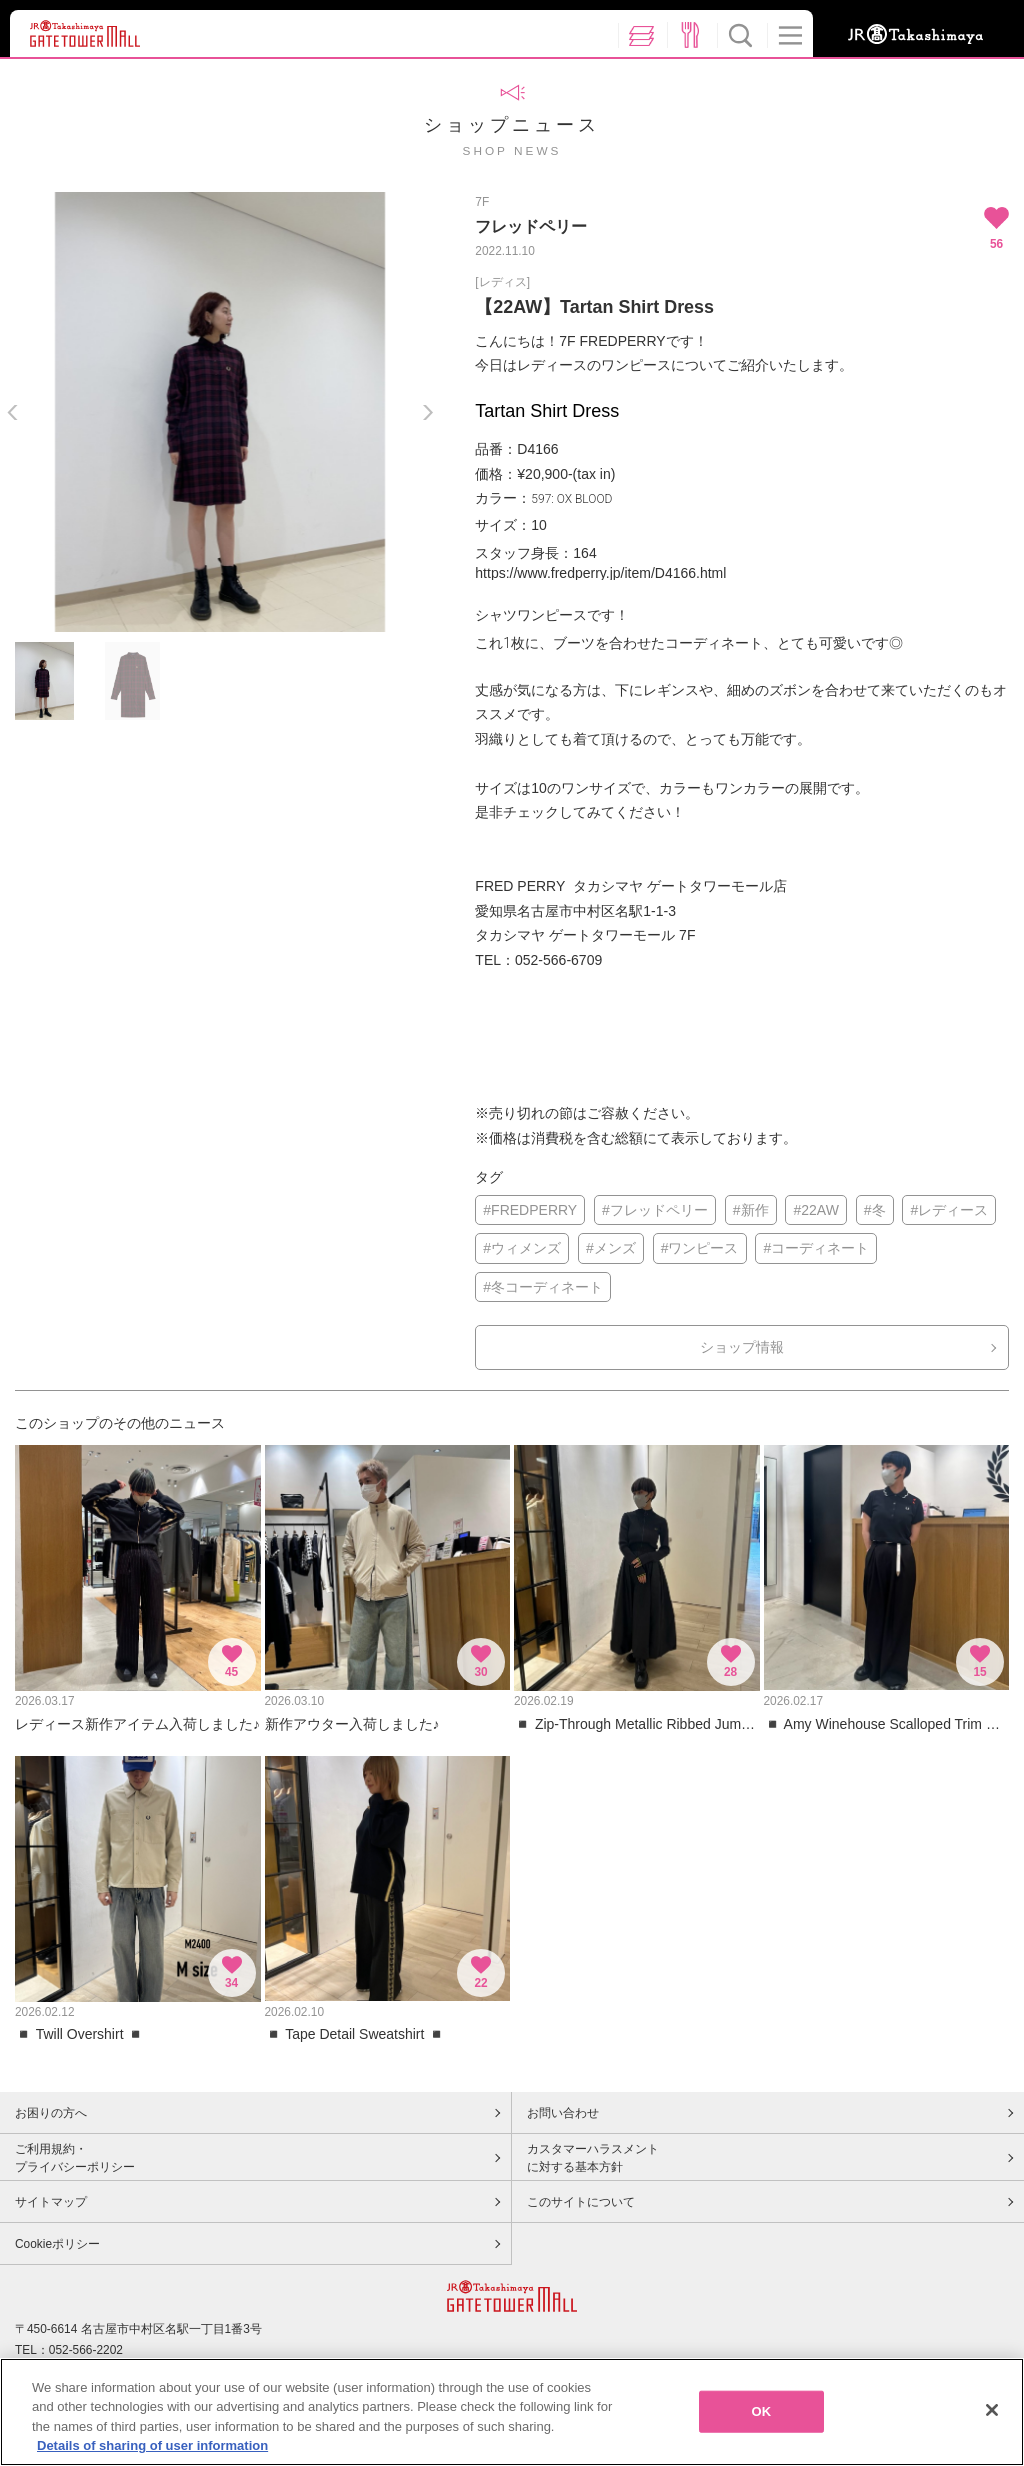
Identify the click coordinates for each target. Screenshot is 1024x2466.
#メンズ (611, 1248)
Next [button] (427, 412)
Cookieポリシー (57, 2244)
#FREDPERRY (530, 1210)
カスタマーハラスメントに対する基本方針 (593, 2158)
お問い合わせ (563, 2113)
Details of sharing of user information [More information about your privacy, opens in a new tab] (152, 2445)
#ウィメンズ (522, 1248)
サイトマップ (51, 2202)
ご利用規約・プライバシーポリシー (75, 2158)
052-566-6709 (558, 960)
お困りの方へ (51, 2113)
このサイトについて (581, 2202)
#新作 (751, 1210)
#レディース (949, 1210)
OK (762, 2411)
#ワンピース (700, 1248)
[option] (220, 412)
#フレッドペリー (655, 1210)
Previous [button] (12, 412)
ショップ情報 (742, 1347)
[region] (512, 2412)
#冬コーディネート (543, 1287)
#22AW (815, 1210)
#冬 (875, 1210)
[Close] (992, 2410)
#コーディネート (816, 1248)
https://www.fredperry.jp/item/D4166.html (600, 573)
